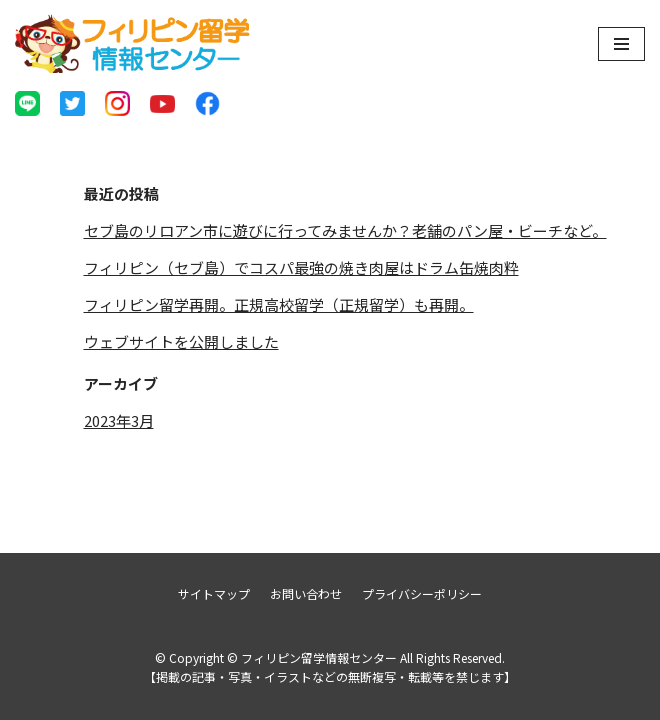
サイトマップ (214, 593)
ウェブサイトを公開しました (181, 341)
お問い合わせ (306, 593)
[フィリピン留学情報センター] (133, 43)
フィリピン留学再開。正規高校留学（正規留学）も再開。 (279, 304)
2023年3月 (119, 420)
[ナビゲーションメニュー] (621, 44)
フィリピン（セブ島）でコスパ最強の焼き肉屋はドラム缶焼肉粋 (301, 267)
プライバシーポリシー (422, 593)
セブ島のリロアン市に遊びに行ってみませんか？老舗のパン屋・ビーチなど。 (345, 230)
